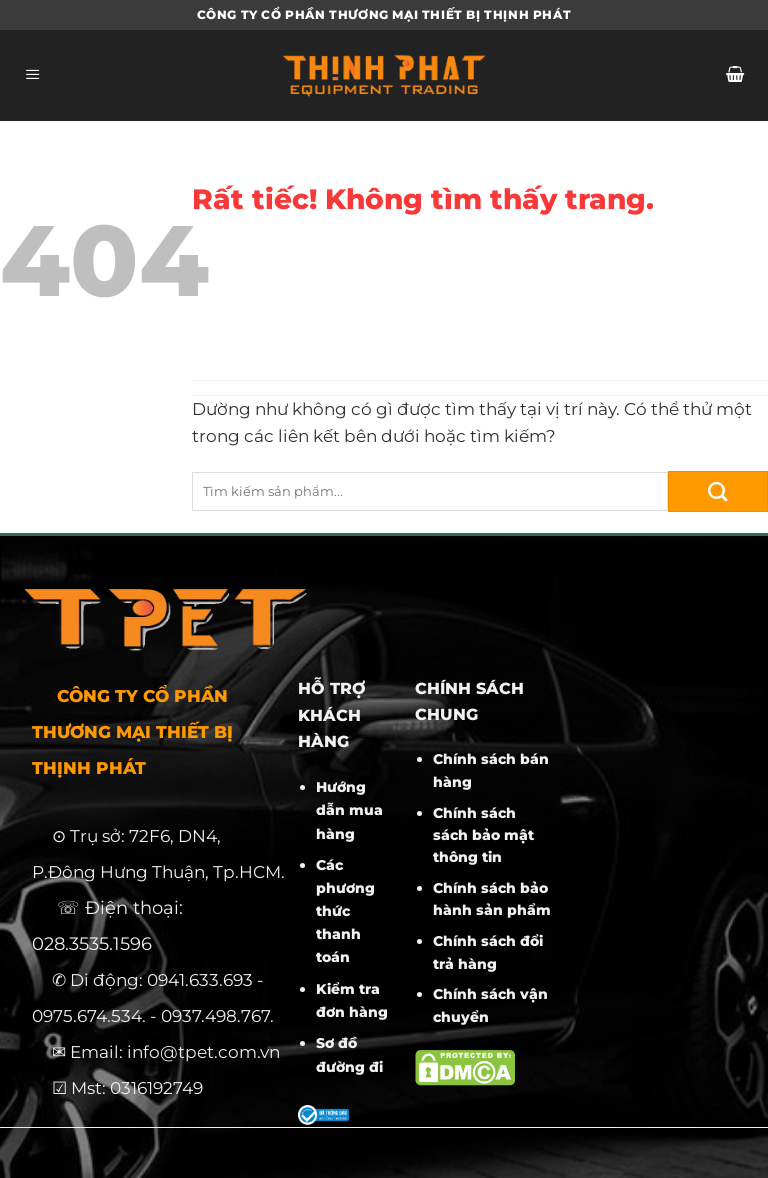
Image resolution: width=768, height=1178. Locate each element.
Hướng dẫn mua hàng (349, 810)
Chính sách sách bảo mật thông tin (483, 835)
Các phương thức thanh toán (345, 911)
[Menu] (33, 76)
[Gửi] (718, 491)
